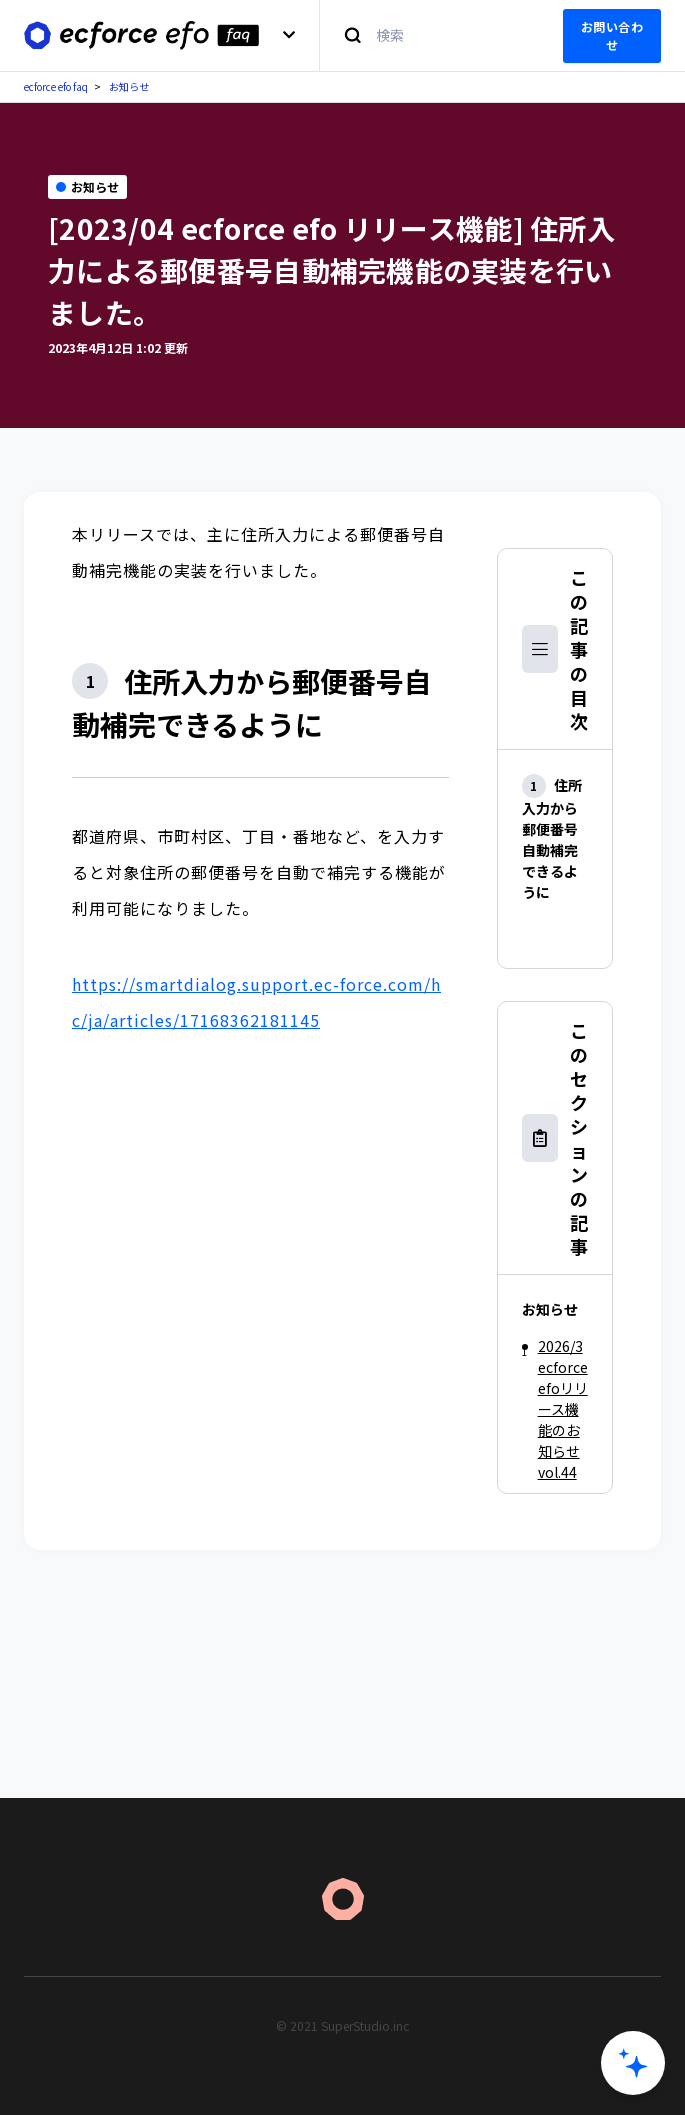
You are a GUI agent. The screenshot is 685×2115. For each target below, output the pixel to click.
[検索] (430, 35)
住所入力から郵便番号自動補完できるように (552, 838)
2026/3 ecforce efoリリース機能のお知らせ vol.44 (563, 1409)
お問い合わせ (612, 35)
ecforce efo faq (56, 86)
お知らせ (129, 86)
